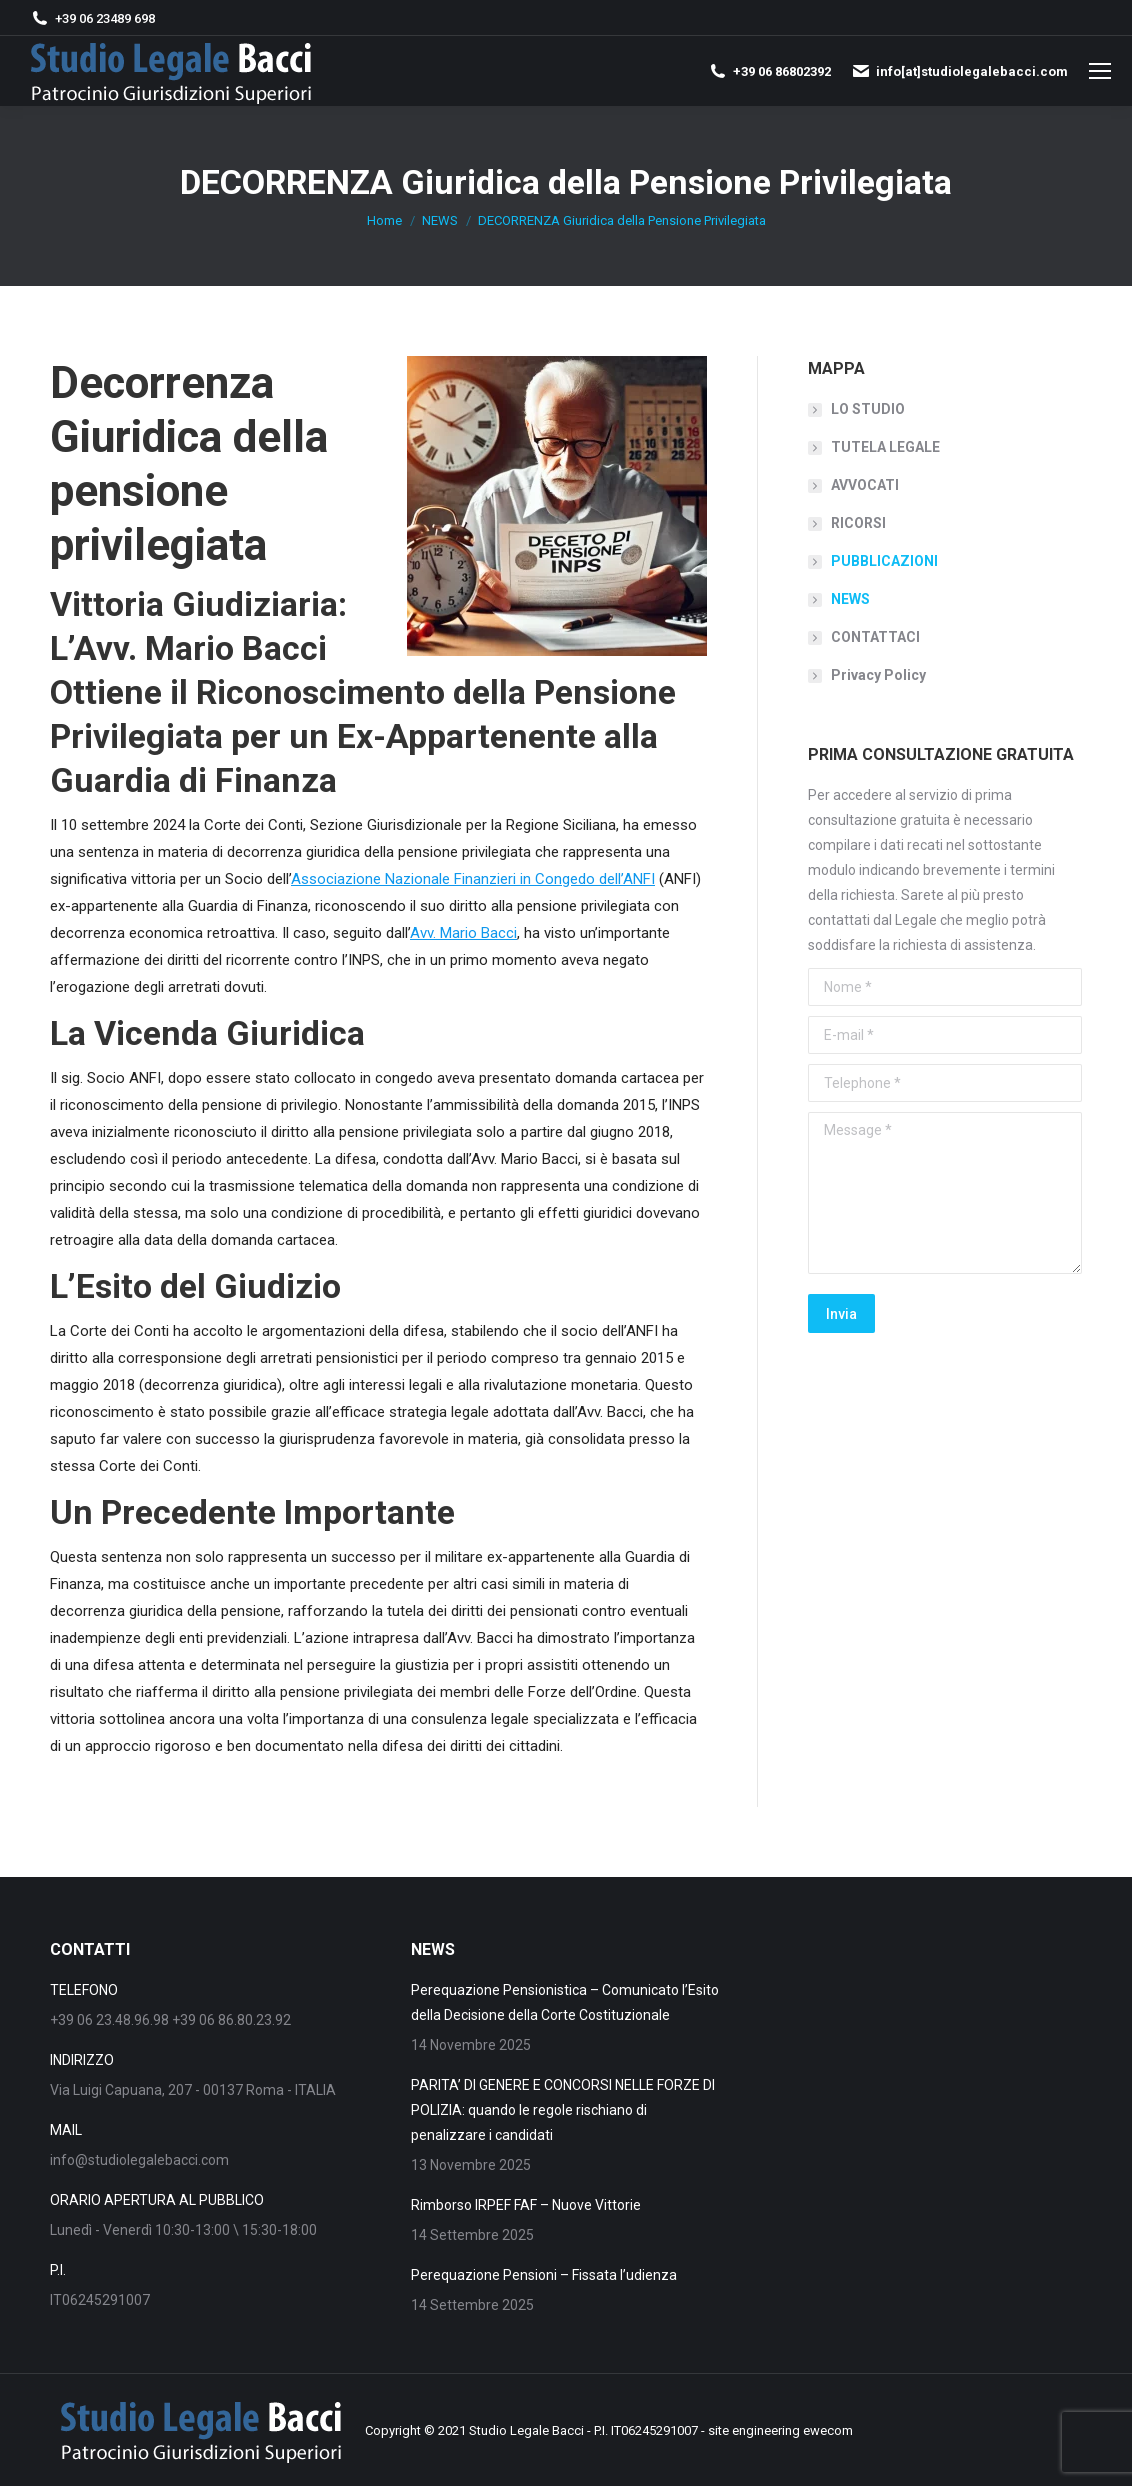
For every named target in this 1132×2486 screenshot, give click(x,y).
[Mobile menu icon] (1100, 71)
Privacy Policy (878, 675)
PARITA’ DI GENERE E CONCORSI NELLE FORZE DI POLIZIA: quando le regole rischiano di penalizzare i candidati (563, 2110)
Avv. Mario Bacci (463, 933)
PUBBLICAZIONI (884, 561)
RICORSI (858, 523)
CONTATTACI (875, 637)
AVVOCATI (865, 485)
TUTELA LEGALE (885, 447)
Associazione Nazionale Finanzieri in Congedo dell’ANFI (473, 879)
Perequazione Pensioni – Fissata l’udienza (544, 2275)
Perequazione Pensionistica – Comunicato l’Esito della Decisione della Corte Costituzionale (565, 2002)
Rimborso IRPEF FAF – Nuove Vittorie (526, 2205)
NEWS (850, 599)
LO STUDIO (868, 409)
